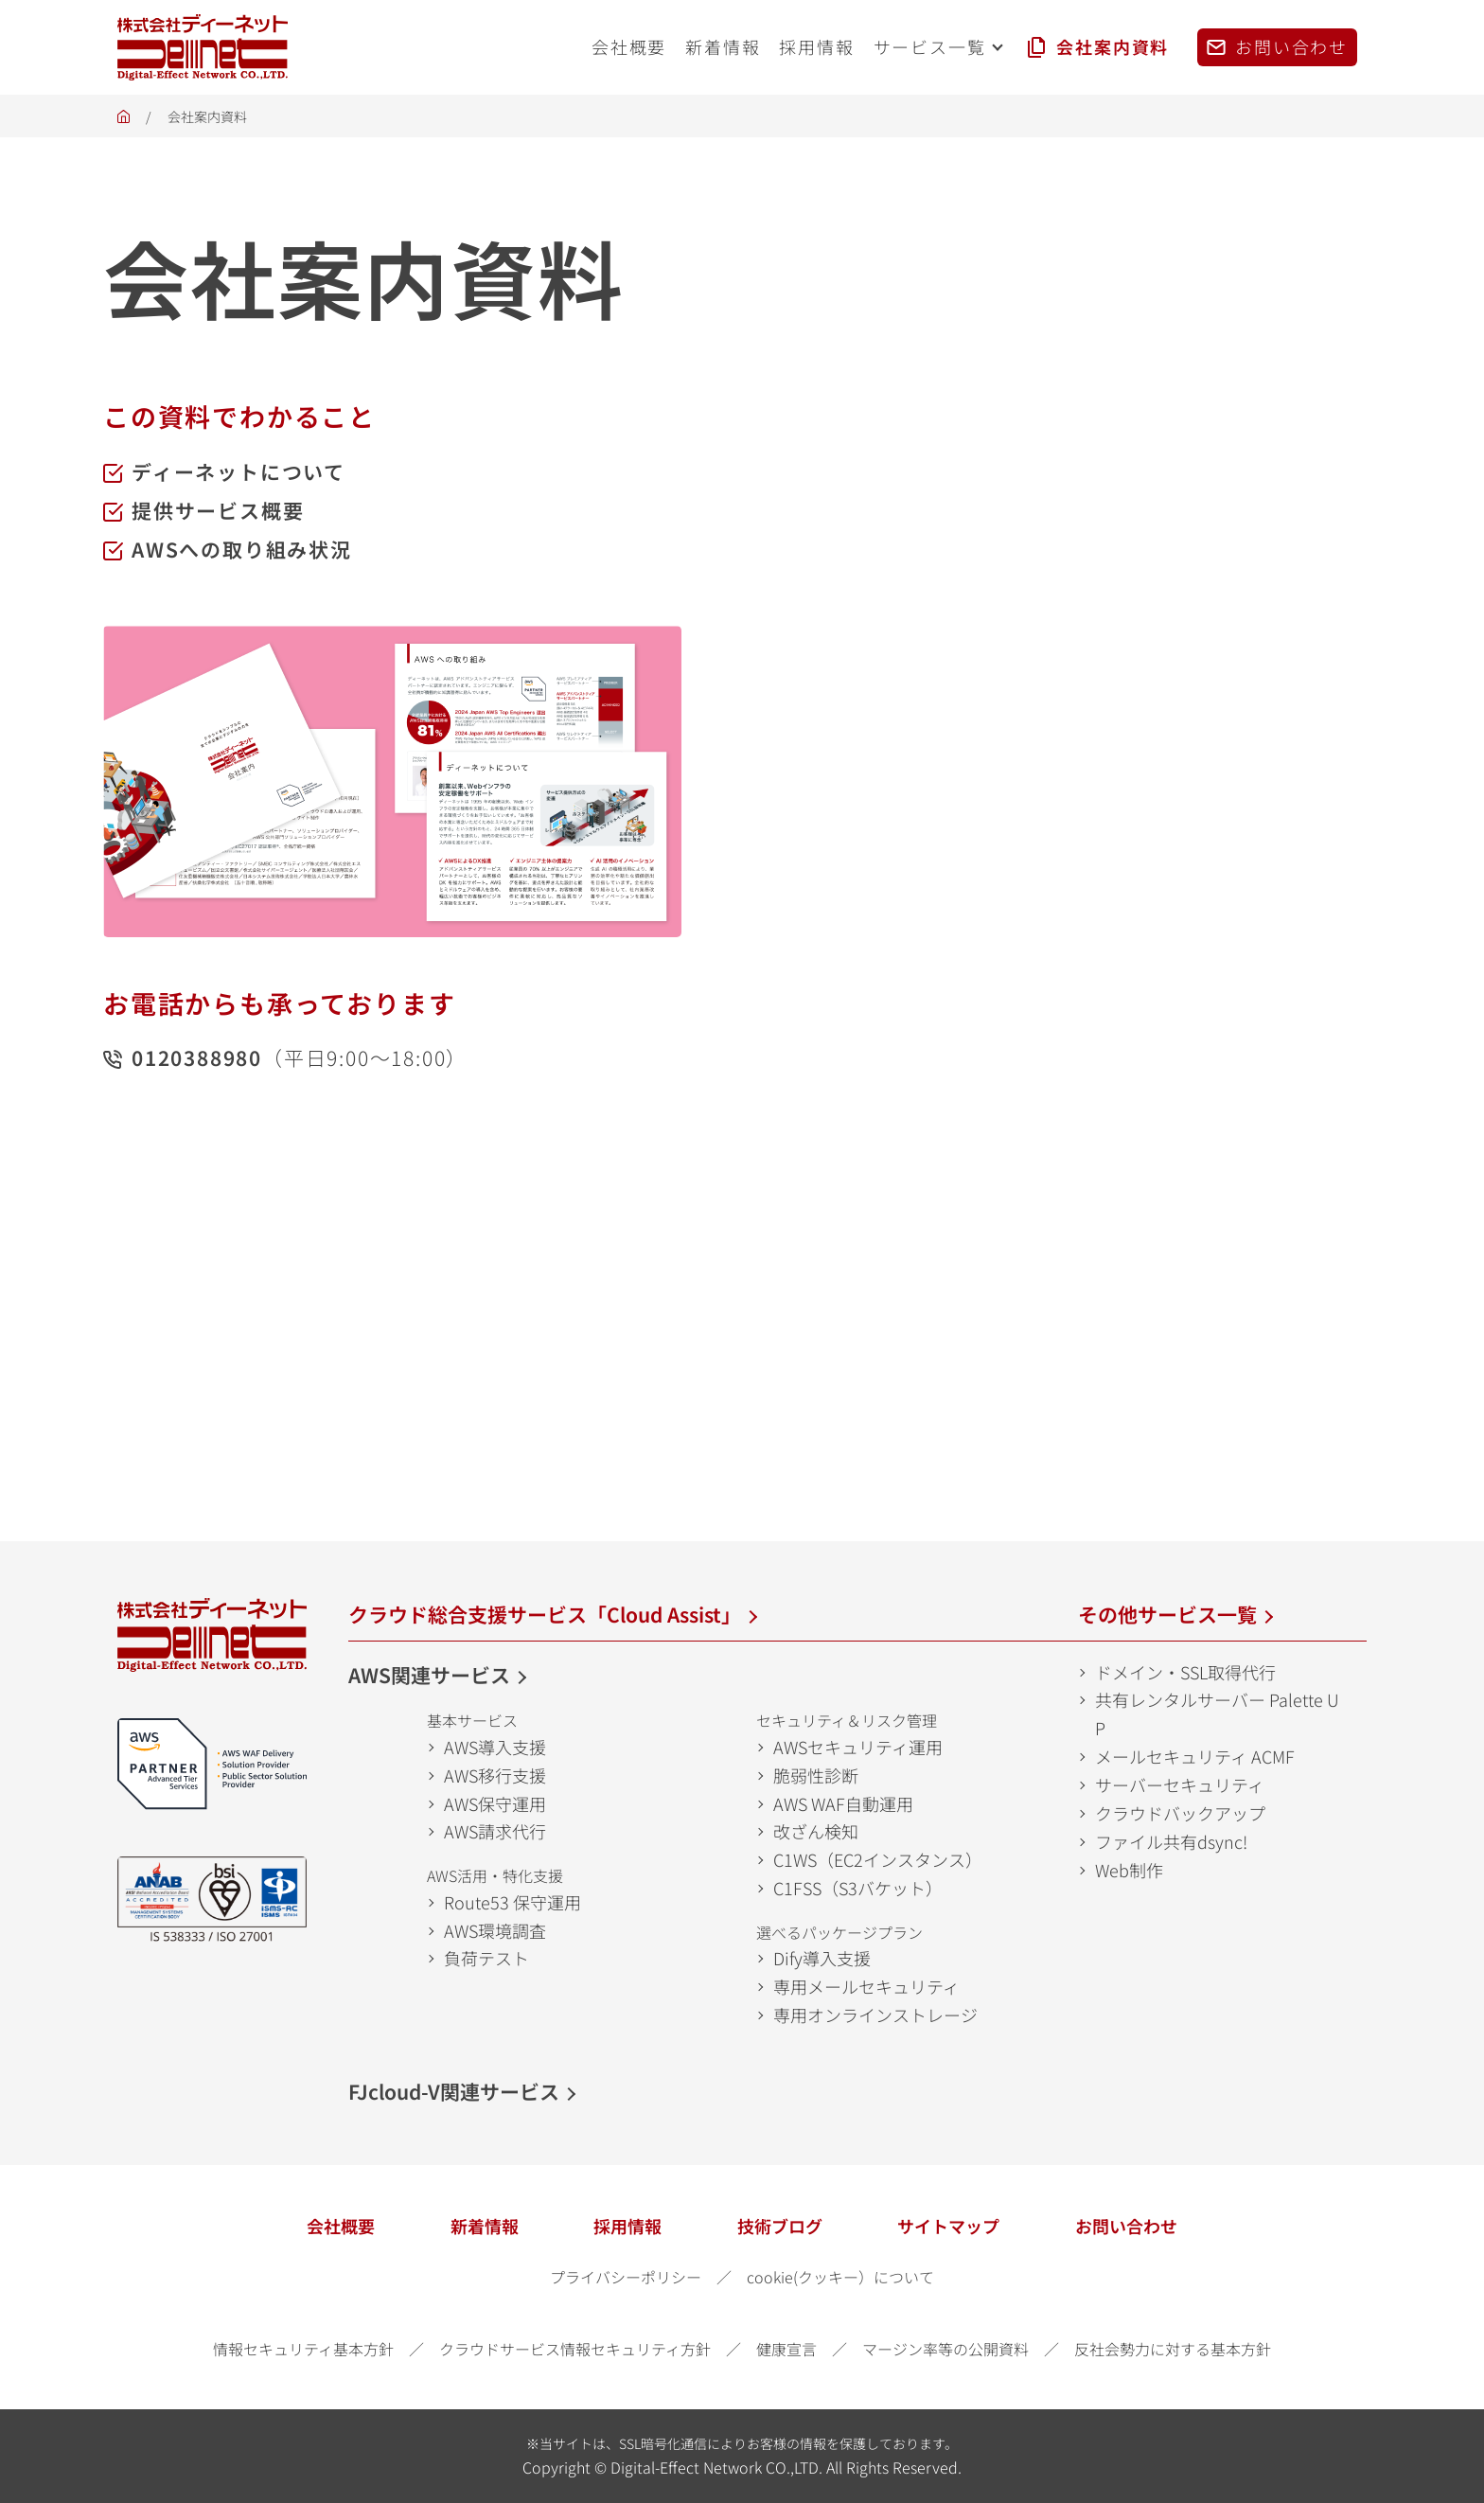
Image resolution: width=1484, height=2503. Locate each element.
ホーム (123, 121)
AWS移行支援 (495, 1775)
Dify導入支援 (822, 1957)
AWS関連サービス (429, 1674)
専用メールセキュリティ (866, 1986)
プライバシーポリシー (625, 2276)
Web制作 (1129, 1869)
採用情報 (627, 2225)
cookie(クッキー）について (840, 2276)
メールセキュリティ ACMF (1195, 1756)
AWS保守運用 (495, 1803)
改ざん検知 (815, 1831)
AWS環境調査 (495, 1930)
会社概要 (341, 2225)
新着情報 (484, 2225)
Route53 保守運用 (512, 1902)
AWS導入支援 (495, 1746)
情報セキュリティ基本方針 (303, 2348)
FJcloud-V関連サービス (453, 2091)
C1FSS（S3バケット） (858, 1887)
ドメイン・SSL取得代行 (1185, 1672)
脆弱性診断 (815, 1775)
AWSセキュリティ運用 (858, 1746)
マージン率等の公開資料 (945, 2348)
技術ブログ (779, 2225)
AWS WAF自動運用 (843, 1803)
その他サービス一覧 (1167, 1614)
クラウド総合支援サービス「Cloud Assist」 (544, 1614)
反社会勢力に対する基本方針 (1172, 2348)
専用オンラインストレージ (875, 2014)
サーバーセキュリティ (1179, 1784)
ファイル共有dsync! (1171, 1841)
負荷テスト (486, 1957)
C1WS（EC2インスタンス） (877, 1859)
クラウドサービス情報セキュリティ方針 (575, 2348)
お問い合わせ (1126, 2225)
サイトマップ (948, 2225)
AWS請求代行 (495, 1831)
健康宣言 (786, 2348)
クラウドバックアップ (1180, 1813)
